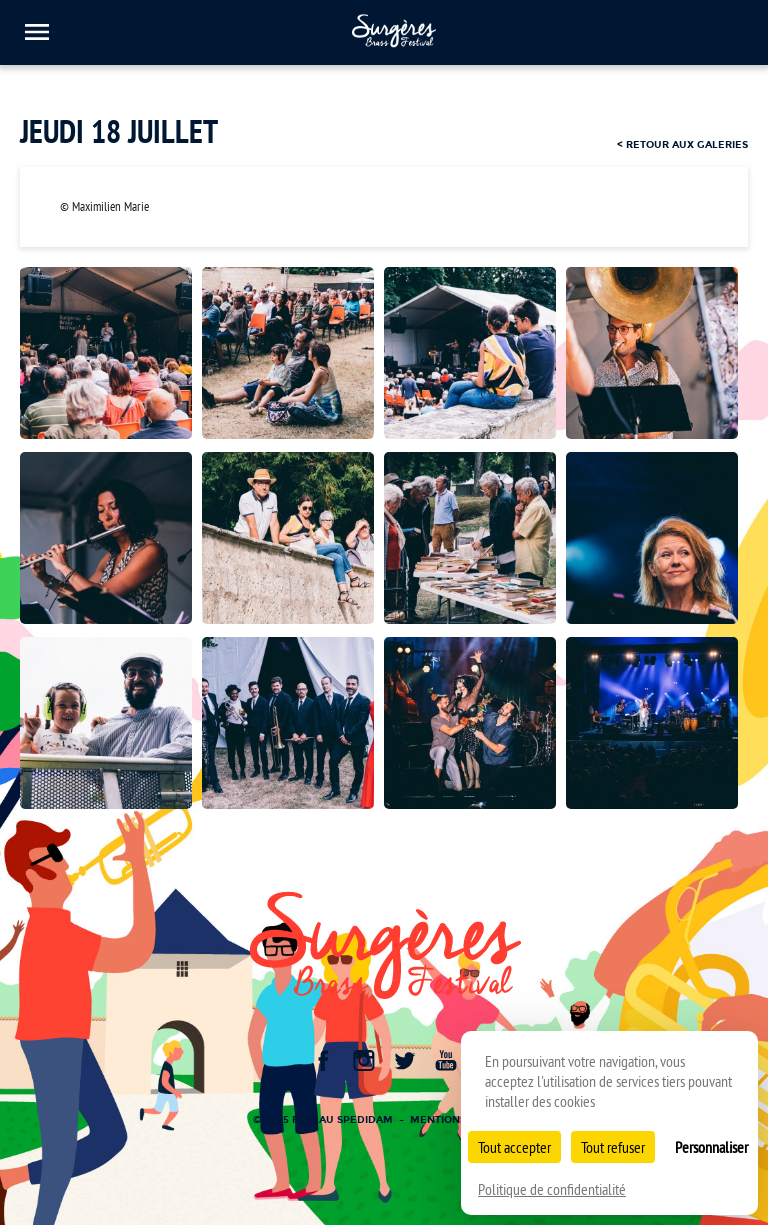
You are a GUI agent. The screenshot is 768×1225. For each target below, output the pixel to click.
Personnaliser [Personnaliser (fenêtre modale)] (711, 1147)
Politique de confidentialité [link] (552, 1189)
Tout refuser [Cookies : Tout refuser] (613, 1147)
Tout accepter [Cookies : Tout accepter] (514, 1147)
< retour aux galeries (682, 145)
